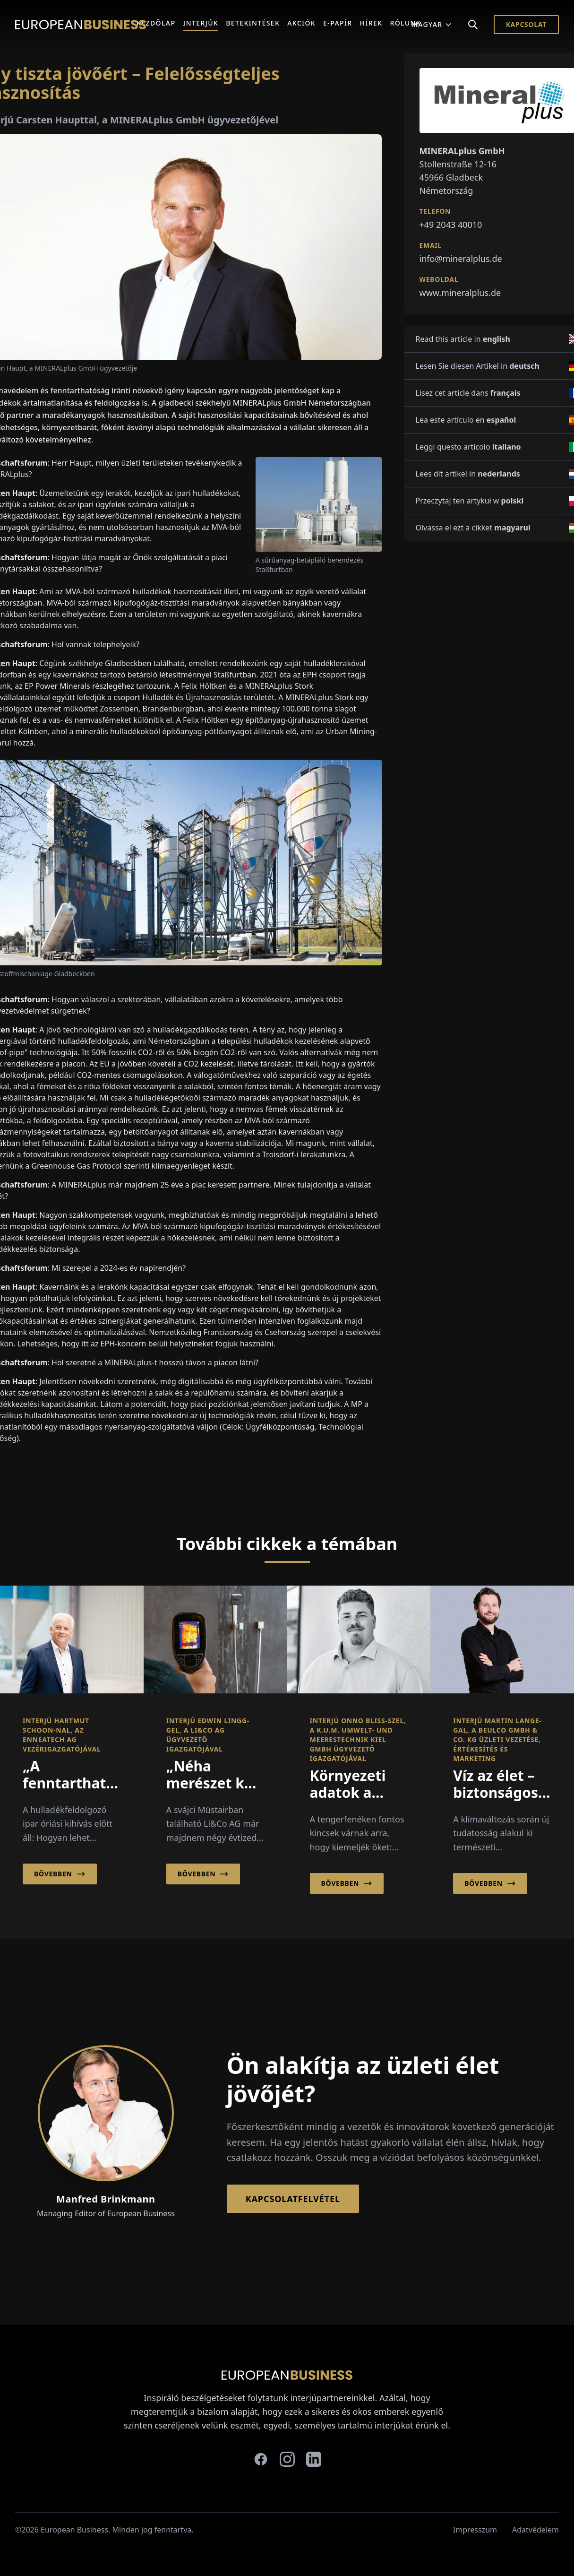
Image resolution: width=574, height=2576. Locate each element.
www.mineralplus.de (460, 292)
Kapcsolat (526, 24)
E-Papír (337, 22)
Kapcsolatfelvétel (293, 2198)
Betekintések (253, 22)
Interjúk (200, 22)
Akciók (301, 22)
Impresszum (475, 2529)
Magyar (431, 24)
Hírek (371, 22)
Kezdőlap (156, 22)
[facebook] (260, 2459)
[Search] (473, 24)
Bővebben (60, 1874)
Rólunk (405, 22)
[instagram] (287, 2459)
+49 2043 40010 (451, 224)
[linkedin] (313, 2459)
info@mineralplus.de (461, 258)
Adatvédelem (535, 2529)
